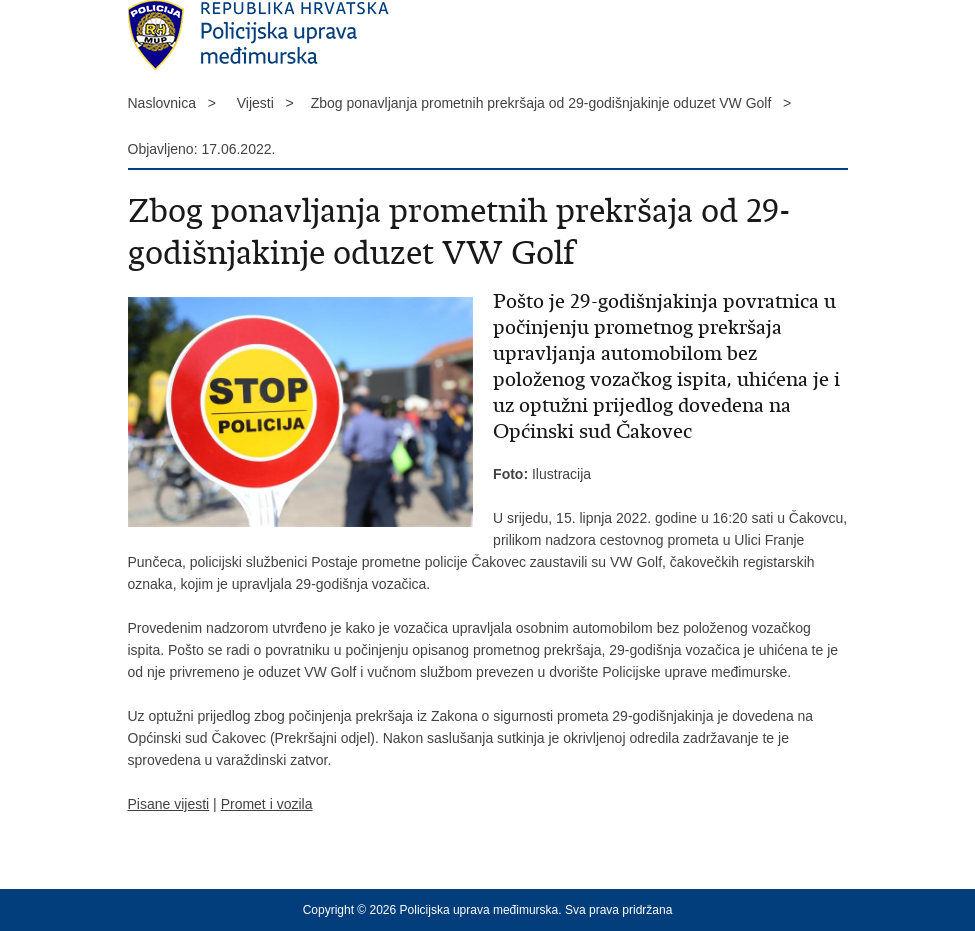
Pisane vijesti (169, 804)
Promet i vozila (267, 804)
